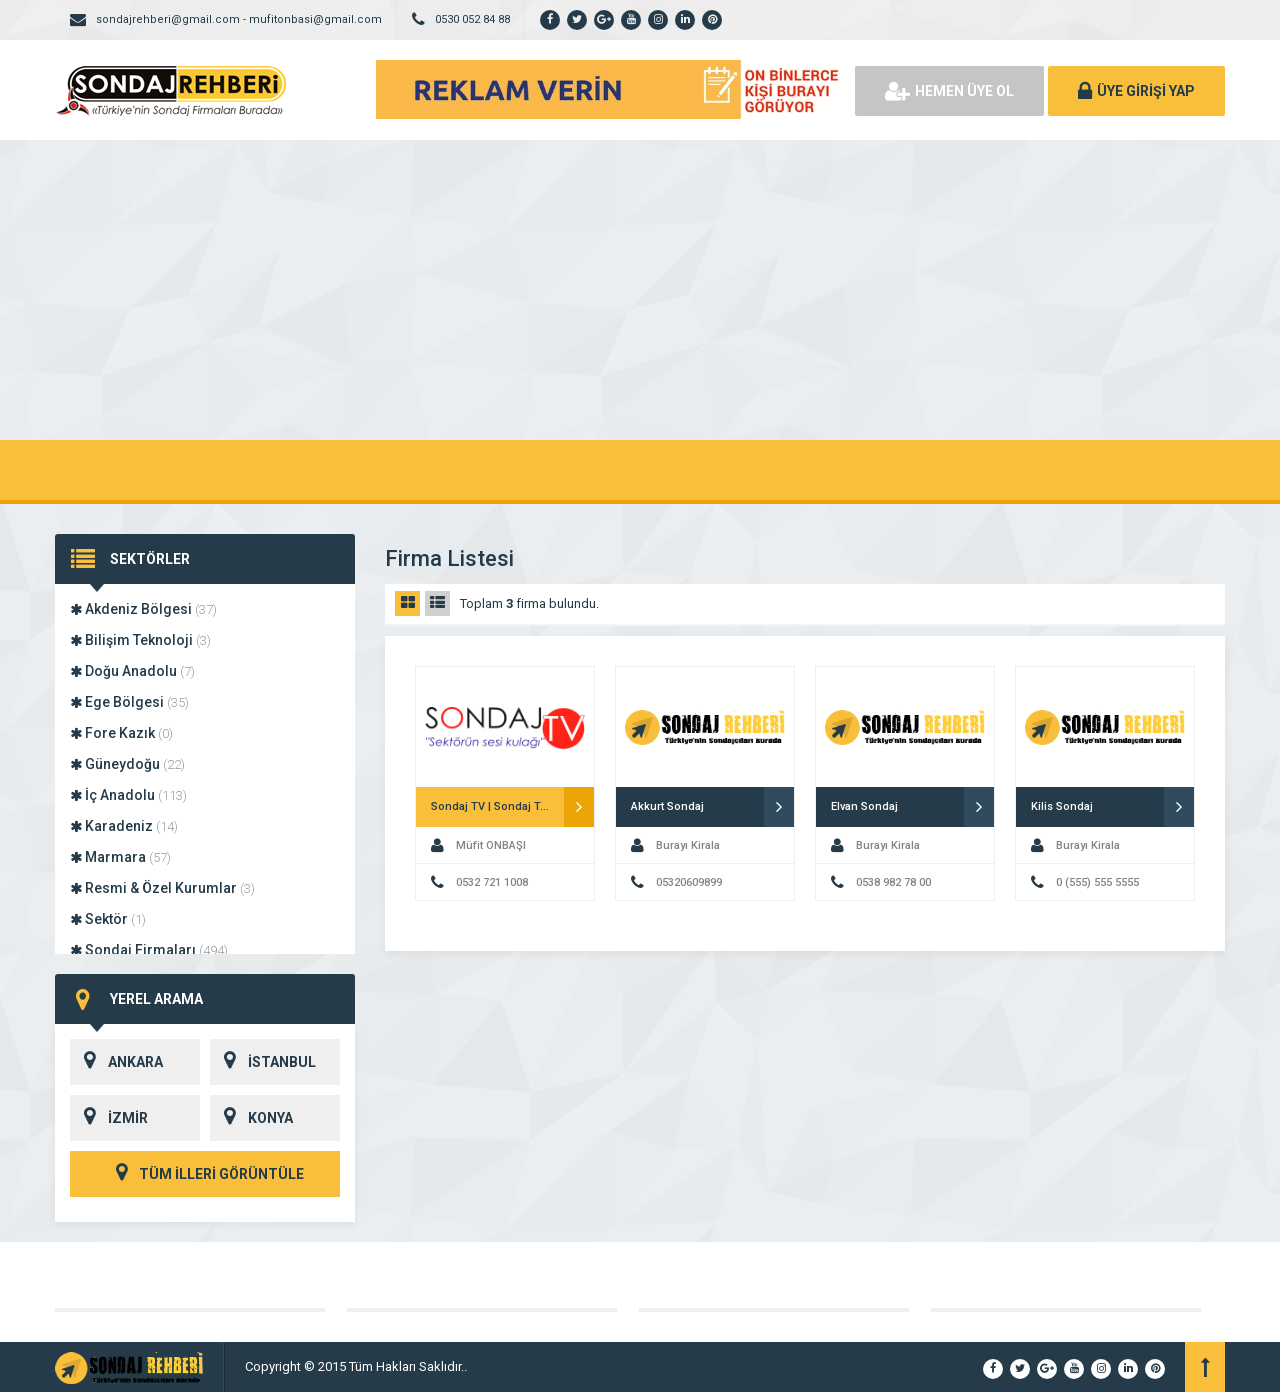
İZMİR (109, 1118)
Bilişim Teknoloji (140, 640)
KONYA (251, 1118)
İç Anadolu (128, 795)
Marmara (120, 857)
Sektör (108, 919)
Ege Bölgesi (129, 702)
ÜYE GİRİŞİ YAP (1136, 91)
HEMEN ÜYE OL (949, 91)
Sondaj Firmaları (149, 950)
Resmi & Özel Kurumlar (162, 888)
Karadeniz (124, 826)
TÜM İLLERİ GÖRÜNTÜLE (205, 1174)
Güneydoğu (127, 764)
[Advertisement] (640, 290)
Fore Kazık (121, 733)
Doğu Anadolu (132, 671)
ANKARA (116, 1062)
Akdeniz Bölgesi (143, 609)
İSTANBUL (263, 1062)
